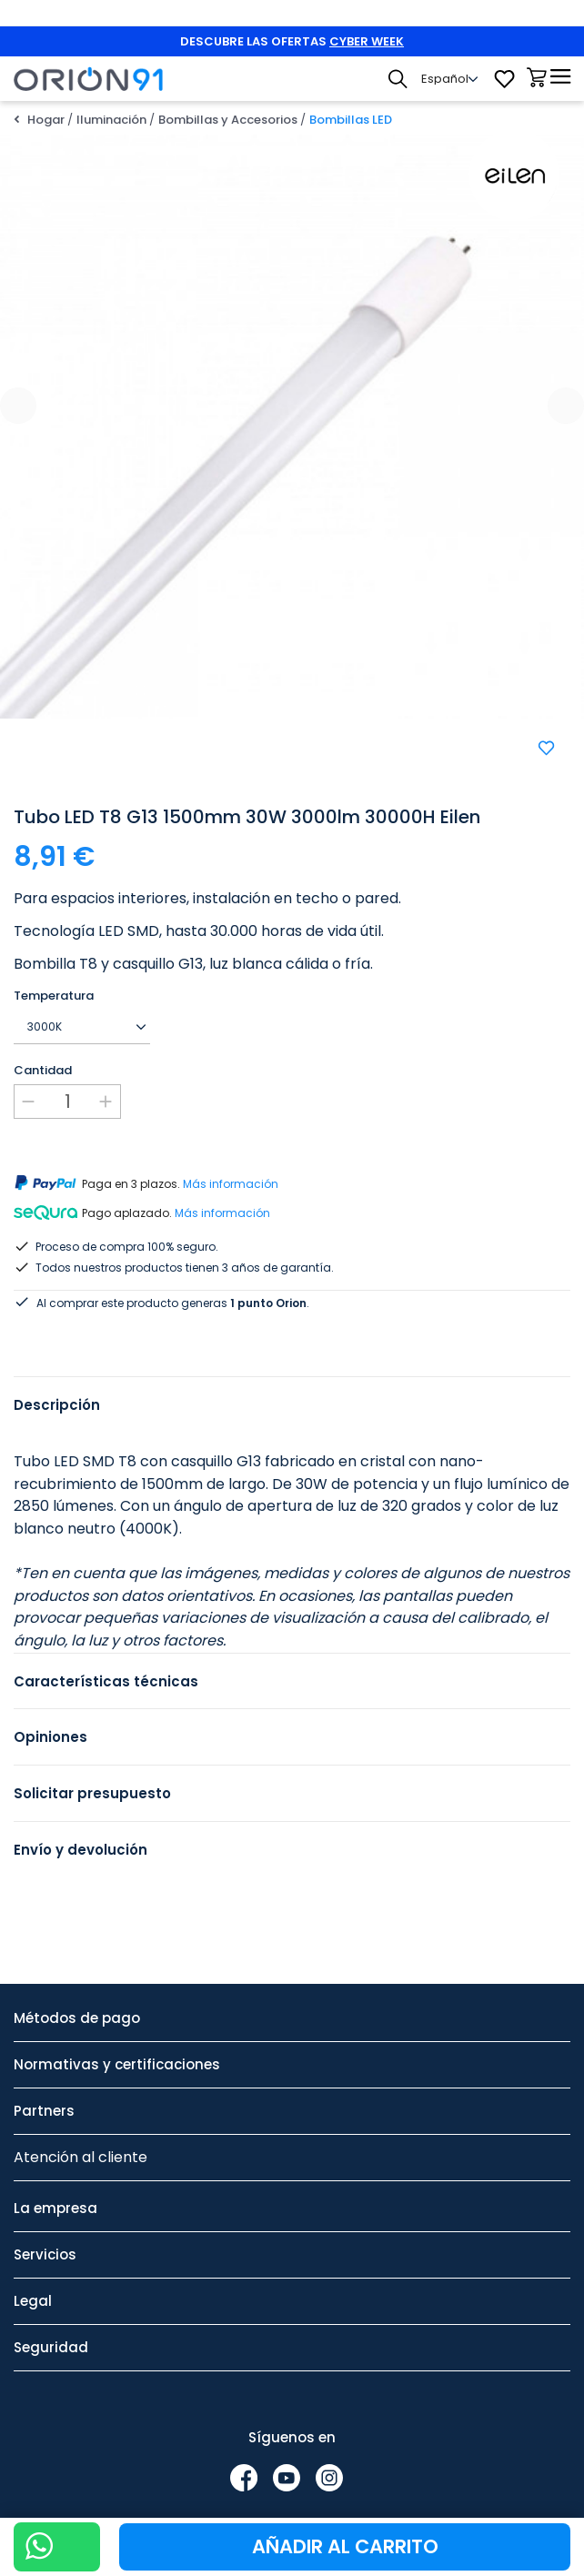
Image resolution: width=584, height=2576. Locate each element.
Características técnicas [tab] (106, 1659)
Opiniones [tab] (50, 1715)
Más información (230, 1184)
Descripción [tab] (57, 1383)
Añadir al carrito (345, 2546)
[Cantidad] (67, 1101)
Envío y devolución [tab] (80, 1827)
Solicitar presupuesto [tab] (92, 1771)
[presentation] (18, 405)
